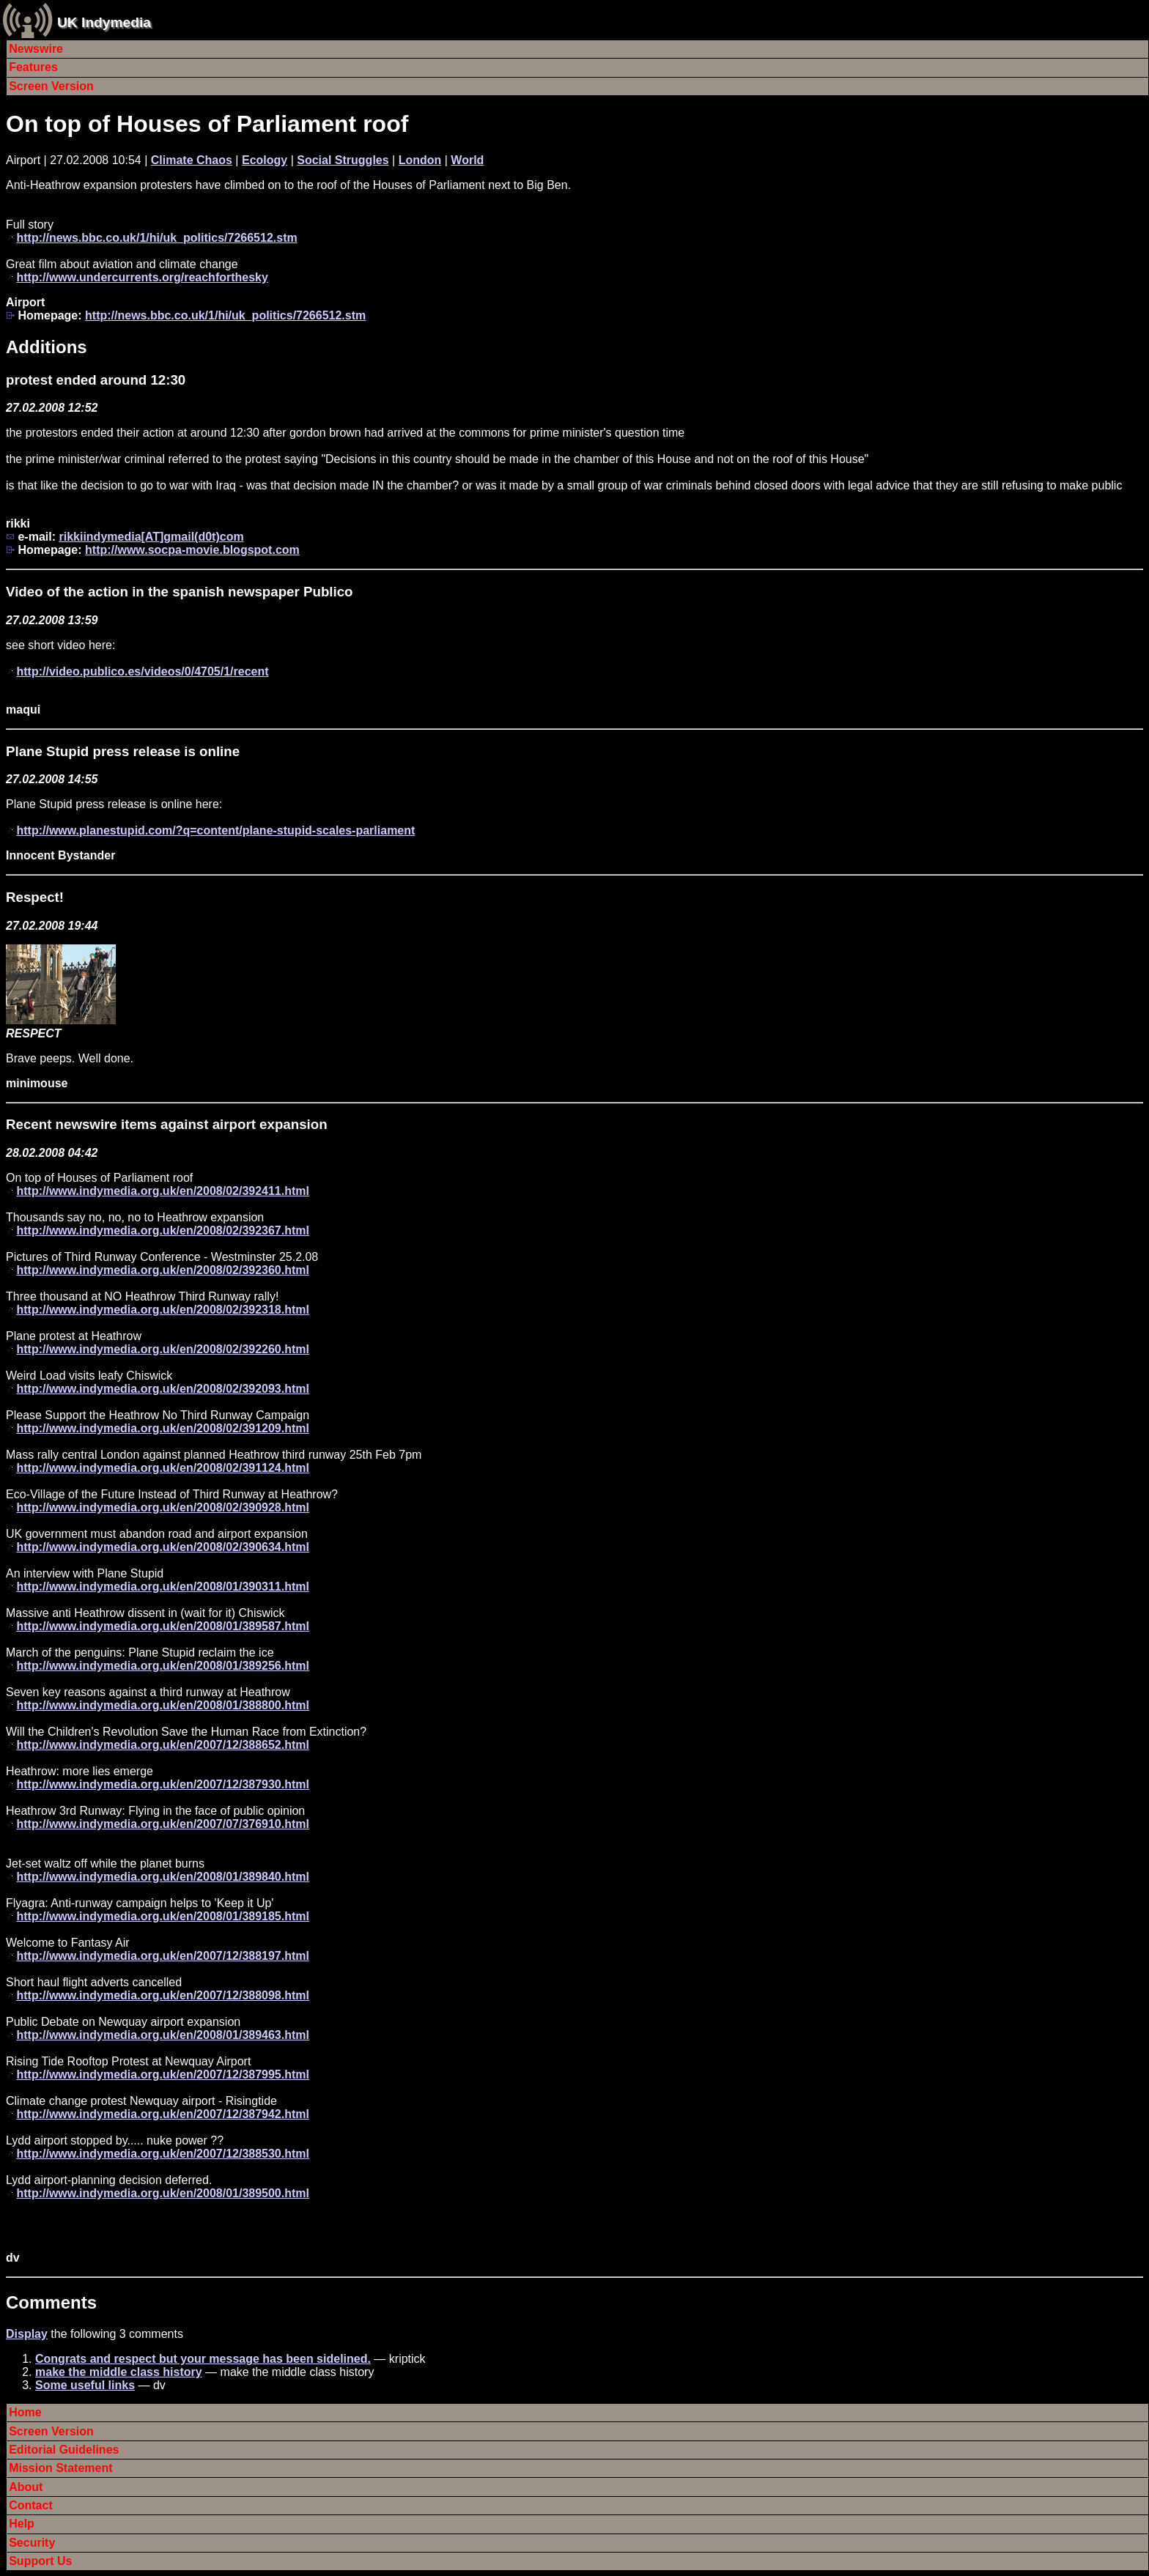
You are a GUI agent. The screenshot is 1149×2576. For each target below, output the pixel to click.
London (420, 160)
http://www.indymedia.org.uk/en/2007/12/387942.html (162, 2114)
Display (27, 2334)
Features (33, 67)
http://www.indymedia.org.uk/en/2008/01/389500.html (162, 2193)
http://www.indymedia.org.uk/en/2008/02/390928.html (162, 1507)
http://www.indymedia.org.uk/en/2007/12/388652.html (162, 1745)
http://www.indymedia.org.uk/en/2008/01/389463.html (162, 2035)
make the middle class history (118, 2372)
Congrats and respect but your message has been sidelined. (203, 2359)
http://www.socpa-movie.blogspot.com (192, 550)
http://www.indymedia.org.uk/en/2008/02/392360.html (162, 1270)
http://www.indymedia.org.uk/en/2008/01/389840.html (162, 1876)
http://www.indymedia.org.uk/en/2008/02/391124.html (162, 1468)
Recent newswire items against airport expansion (167, 1124)
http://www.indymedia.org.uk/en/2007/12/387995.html (162, 2074)
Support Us (40, 2561)
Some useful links (85, 2385)
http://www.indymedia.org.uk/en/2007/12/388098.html (162, 1995)
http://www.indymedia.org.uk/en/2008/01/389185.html (162, 1916)
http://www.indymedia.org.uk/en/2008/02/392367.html (162, 1230)
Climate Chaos (191, 160)
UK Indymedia (104, 22)
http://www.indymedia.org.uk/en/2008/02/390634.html (162, 1547)
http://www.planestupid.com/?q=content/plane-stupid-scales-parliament (215, 830)
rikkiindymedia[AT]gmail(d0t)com (151, 536)
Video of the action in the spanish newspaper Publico (179, 591)
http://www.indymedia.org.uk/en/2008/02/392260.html (162, 1349)
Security (32, 2542)
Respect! (35, 897)
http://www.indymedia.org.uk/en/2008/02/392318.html (162, 1309)
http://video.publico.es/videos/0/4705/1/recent (142, 671)
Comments (51, 2302)
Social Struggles (342, 160)
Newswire (36, 48)
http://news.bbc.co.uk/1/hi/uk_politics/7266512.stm (156, 238)
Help (21, 2523)
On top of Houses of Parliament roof (207, 124)
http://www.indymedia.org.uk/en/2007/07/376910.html (162, 1824)
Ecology (264, 160)
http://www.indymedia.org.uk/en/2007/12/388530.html (162, 2153)
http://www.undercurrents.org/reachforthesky (141, 277)
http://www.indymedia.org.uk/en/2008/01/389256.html (162, 1665)
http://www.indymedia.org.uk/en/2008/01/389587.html (162, 1626)
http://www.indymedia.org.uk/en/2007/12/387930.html (162, 1784)
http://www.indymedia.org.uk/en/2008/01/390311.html (162, 1586)
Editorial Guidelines (64, 2449)
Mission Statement (60, 2468)
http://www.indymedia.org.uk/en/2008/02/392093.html (162, 1389)
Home (25, 2412)
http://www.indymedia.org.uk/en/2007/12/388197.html (162, 1956)
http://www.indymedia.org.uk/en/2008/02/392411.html (162, 1191)
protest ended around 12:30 (95, 380)
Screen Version (51, 86)
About (26, 2487)
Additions (46, 347)
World (467, 160)
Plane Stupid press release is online (123, 751)
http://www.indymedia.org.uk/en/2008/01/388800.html (162, 1705)
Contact (31, 2505)
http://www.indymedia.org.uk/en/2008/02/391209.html (162, 1428)
